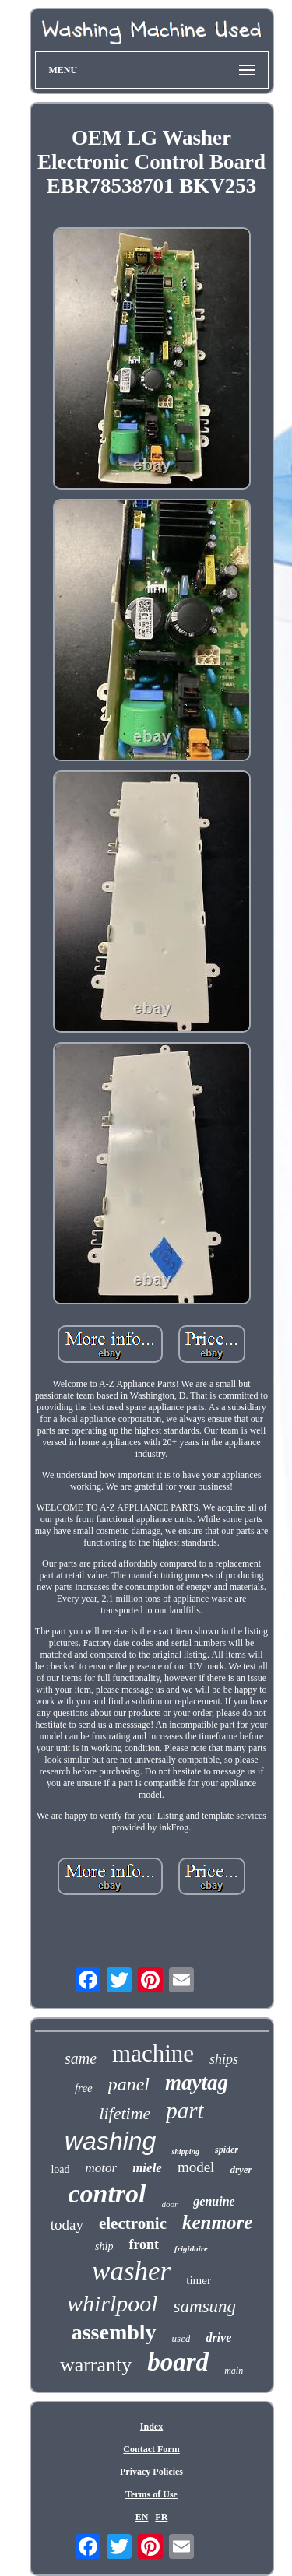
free (84, 2088)
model (196, 2167)
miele (147, 2167)
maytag (196, 2082)
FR (161, 2516)
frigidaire (191, 2248)
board (178, 2362)
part (184, 2110)
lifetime (124, 2113)
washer (131, 2271)
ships (223, 2059)
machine (153, 2053)
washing (110, 2141)
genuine (213, 2201)
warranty (96, 2364)
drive (218, 2337)
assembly (114, 2332)
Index (151, 2426)
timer (198, 2280)
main (233, 2370)
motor (102, 2167)
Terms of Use (151, 2494)
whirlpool (112, 2303)
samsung (205, 2306)
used (181, 2338)
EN (142, 2516)
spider (226, 2149)
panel (129, 2084)
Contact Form (151, 2449)
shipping (185, 2151)
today (67, 2224)
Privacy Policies (151, 2471)
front (143, 2244)
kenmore (217, 2222)
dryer (241, 2169)
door (170, 2204)
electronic (133, 2223)
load (60, 2169)
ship (104, 2246)
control (107, 2193)
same (81, 2058)
